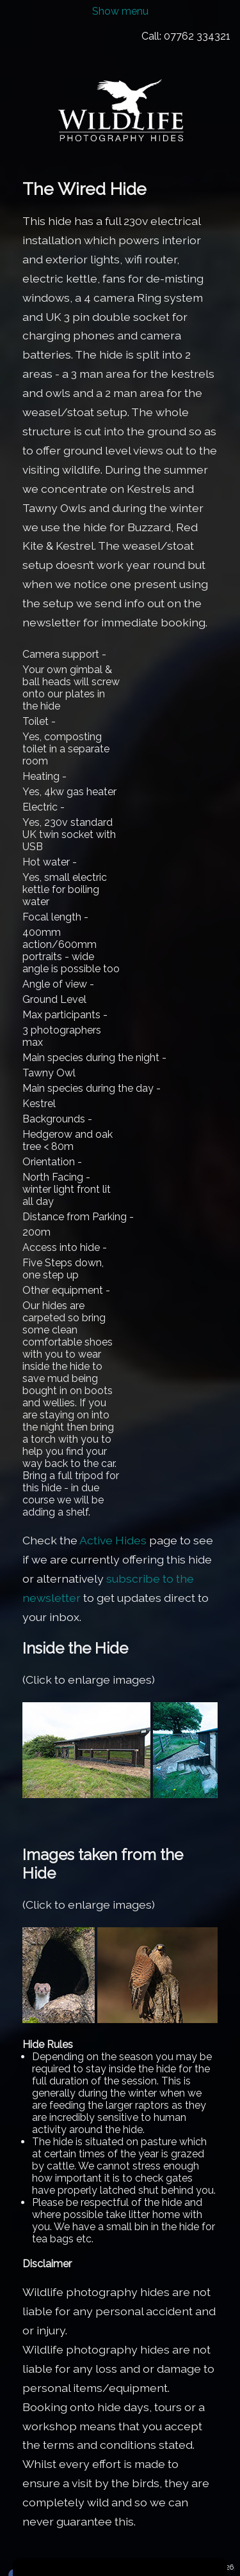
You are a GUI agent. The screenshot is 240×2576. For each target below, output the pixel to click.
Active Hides (113, 1540)
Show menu (120, 11)
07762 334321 (197, 36)
